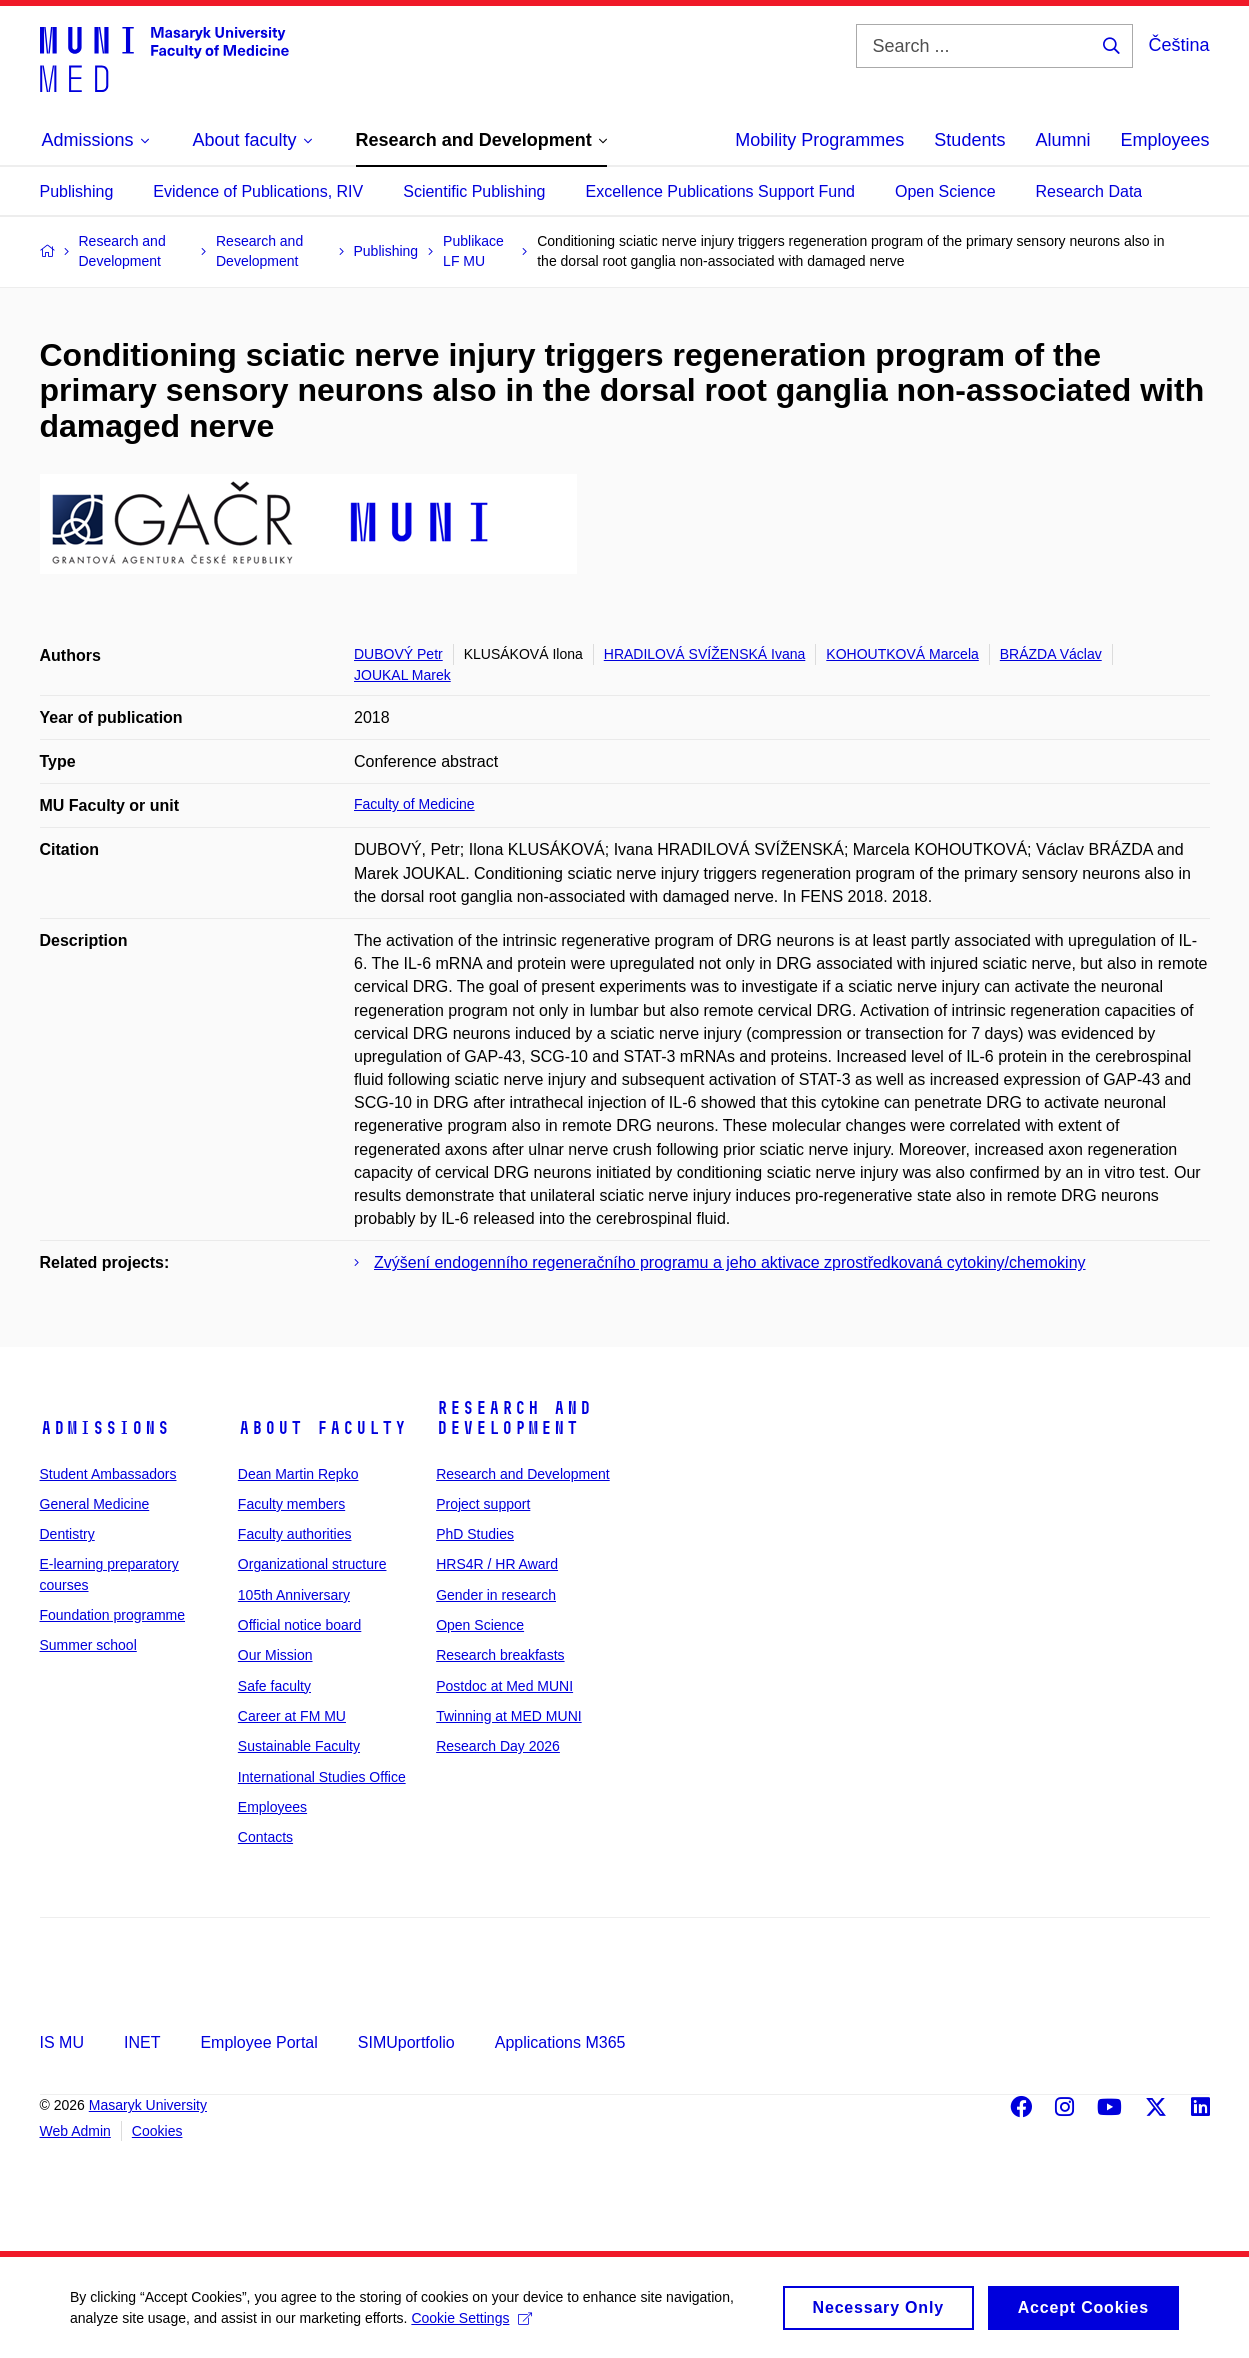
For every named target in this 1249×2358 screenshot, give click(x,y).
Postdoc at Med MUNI (504, 1686)
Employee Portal (258, 2042)
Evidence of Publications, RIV (258, 191)
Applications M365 (560, 2042)
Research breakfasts (500, 1655)
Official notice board (299, 1625)
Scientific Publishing (474, 191)
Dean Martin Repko (298, 1474)
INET (142, 2042)
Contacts (265, 1837)
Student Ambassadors (108, 1474)
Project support (483, 1504)
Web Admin (75, 2131)
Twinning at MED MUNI (508, 1716)
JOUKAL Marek (402, 675)
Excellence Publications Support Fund (721, 191)
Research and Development (514, 1418)
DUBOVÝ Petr (398, 654)
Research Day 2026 (498, 1746)
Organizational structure (312, 1564)
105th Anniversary (294, 1595)
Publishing (77, 191)
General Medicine (95, 1504)
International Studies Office (322, 1777)
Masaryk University (148, 2105)
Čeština (1178, 45)
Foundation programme (113, 1615)
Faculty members (291, 1504)
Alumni (1062, 140)
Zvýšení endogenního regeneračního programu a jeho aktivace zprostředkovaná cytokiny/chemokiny (730, 1262)
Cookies (157, 2131)
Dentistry (67, 1534)
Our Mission (275, 1655)
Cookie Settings (471, 2324)
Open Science (945, 191)
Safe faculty (274, 1686)
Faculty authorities (295, 1534)
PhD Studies (475, 1534)
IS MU (62, 2042)
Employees (1164, 140)
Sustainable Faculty (299, 1746)
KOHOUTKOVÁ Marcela (902, 654)
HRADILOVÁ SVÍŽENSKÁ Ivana (705, 654)
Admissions (105, 1428)
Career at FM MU (292, 1716)
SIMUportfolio (406, 2042)
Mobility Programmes (819, 140)
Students (969, 140)
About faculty (322, 1428)
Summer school (88, 1645)
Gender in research (496, 1595)
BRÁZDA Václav (1051, 654)
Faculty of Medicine (414, 804)
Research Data (1089, 191)
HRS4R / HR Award (497, 1564)
